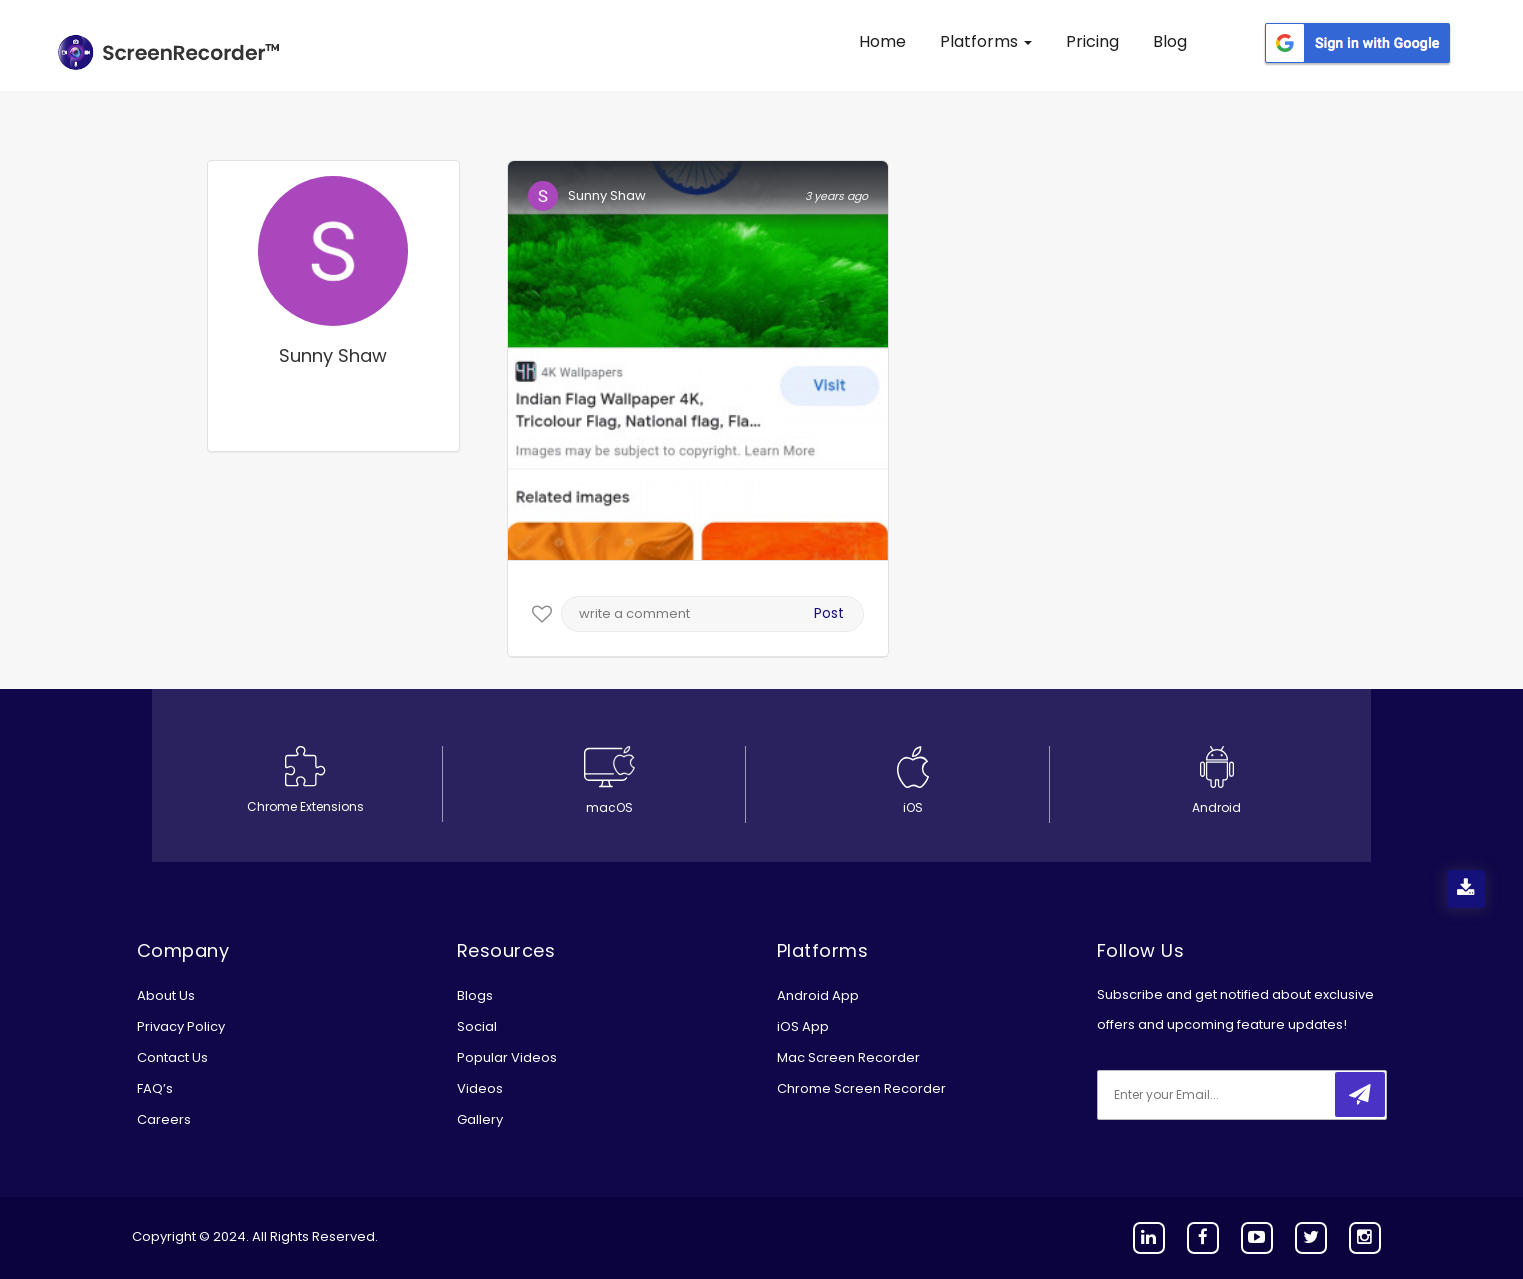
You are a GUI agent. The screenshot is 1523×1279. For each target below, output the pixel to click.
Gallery (480, 1119)
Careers (164, 1119)
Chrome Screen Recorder (861, 1088)
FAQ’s (155, 1088)
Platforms (986, 41)
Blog (1170, 41)
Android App (818, 995)
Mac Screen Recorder (848, 1057)
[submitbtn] (1360, 1094)
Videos (480, 1088)
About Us (166, 995)
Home (882, 41)
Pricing (1092, 41)
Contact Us (172, 1057)
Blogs (475, 995)
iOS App (803, 1026)
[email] (1230, 1095)
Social (477, 1026)
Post (829, 613)
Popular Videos (507, 1057)
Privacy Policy (181, 1026)
